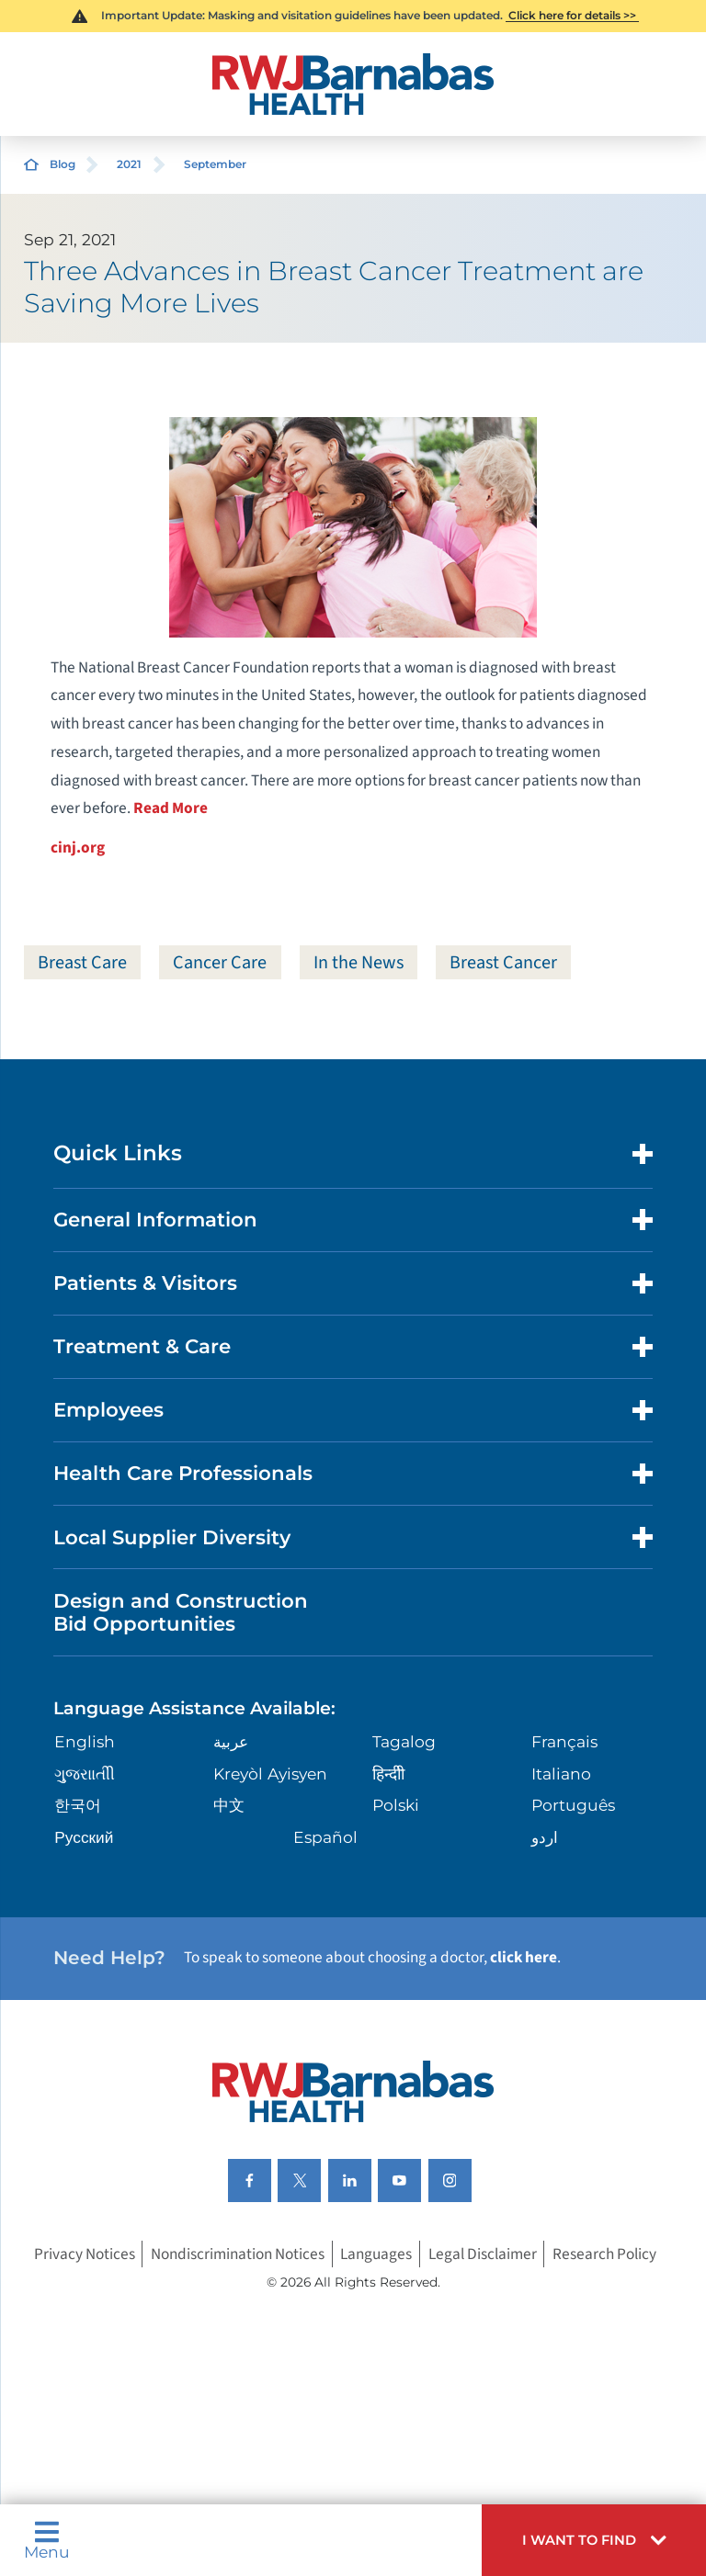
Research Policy (604, 2254)
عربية (230, 1741)
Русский (83, 1837)
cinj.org (78, 847)
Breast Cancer (503, 962)
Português (573, 1804)
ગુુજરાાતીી (84, 1773)
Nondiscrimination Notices (238, 2254)
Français (564, 1741)
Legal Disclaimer (482, 2254)
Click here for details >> (572, 15)
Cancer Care (220, 962)
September (215, 164)
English (84, 1741)
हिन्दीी (388, 1773)
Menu (47, 2539)
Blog (62, 164)
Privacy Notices (84, 2254)
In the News (358, 962)
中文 (229, 1804)
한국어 (77, 1804)
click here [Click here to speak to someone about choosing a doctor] (523, 1957)
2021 (129, 164)
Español (325, 1837)
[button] (594, 2540)
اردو (544, 1837)
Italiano (561, 1773)
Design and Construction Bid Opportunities (180, 1612)
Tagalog (404, 1741)
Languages (376, 2254)
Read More (170, 808)
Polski (395, 1804)
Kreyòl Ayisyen (270, 1773)
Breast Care (82, 962)
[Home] (353, 84)
